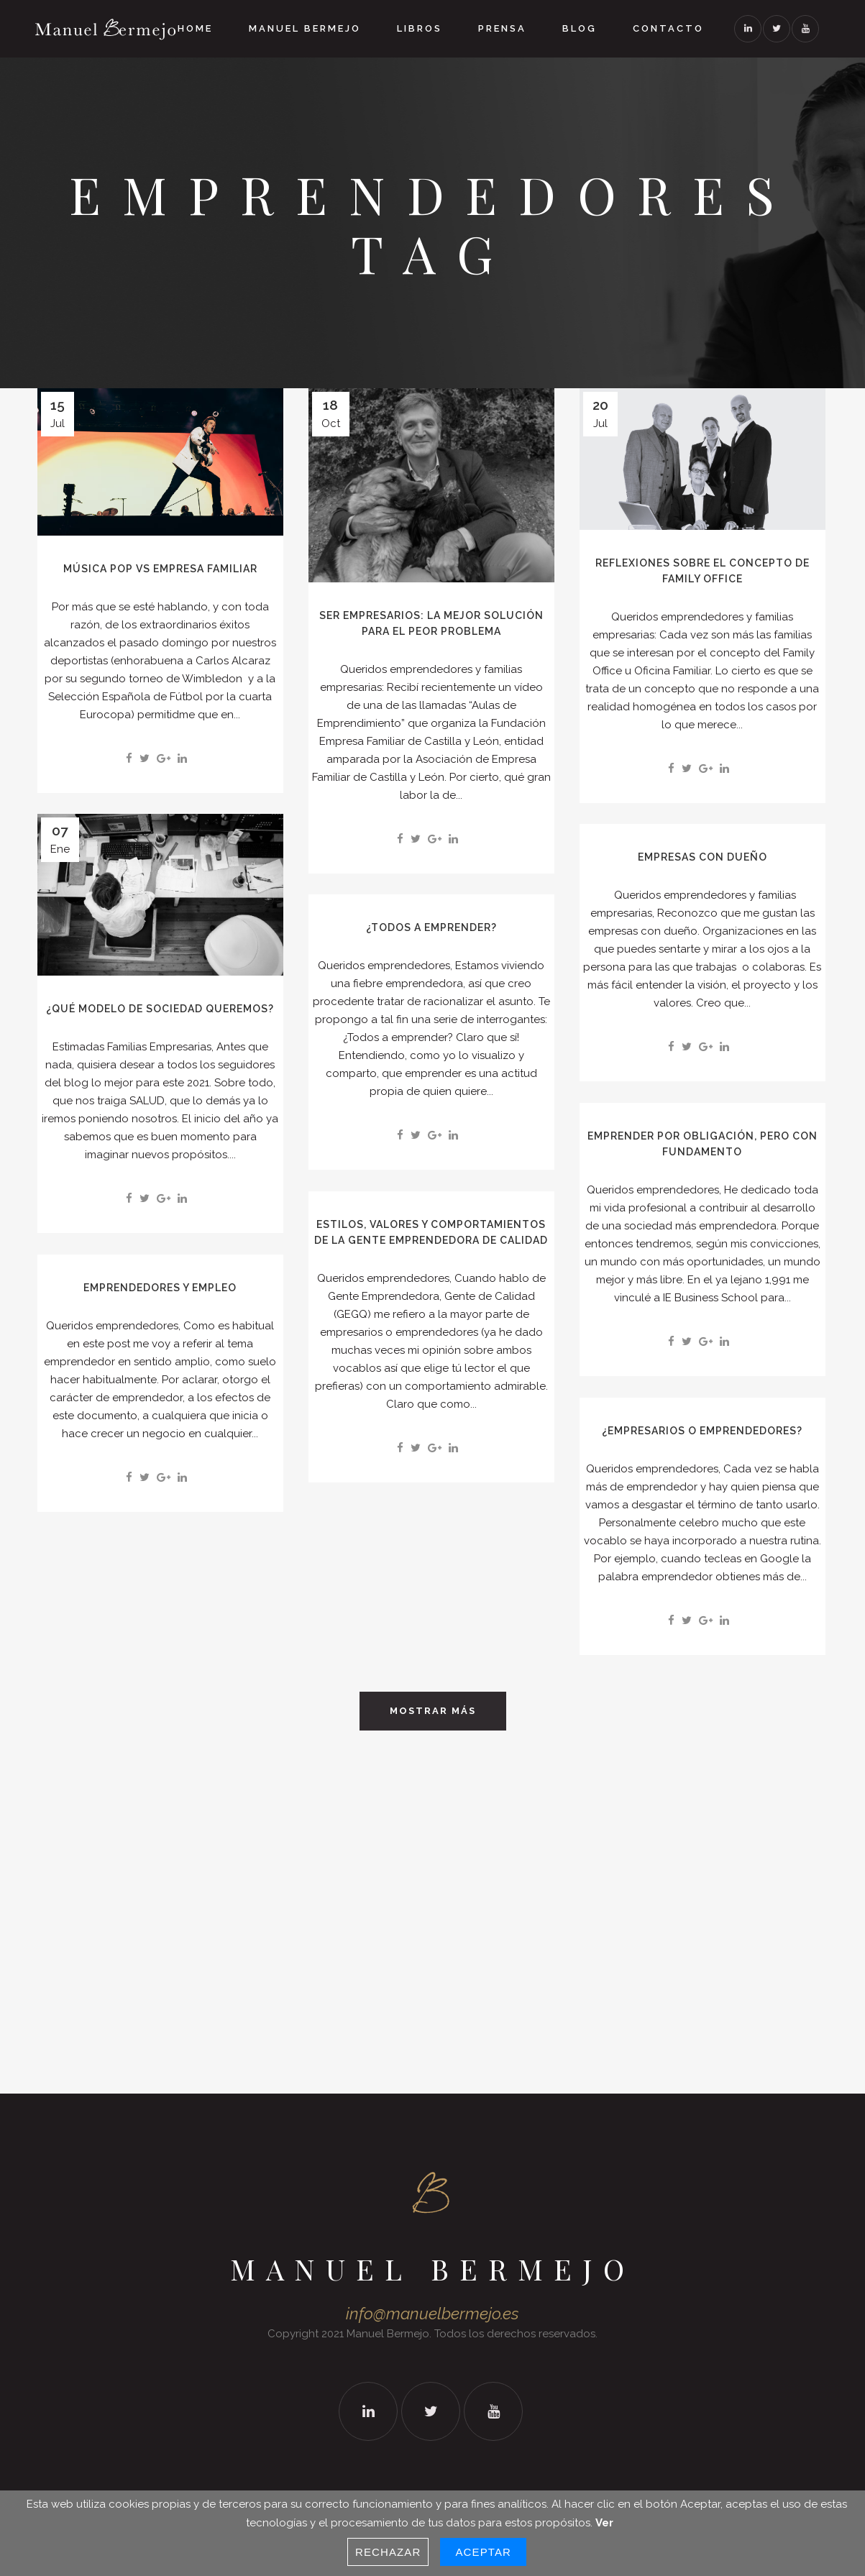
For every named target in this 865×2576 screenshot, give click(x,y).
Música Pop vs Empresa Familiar (160, 568)
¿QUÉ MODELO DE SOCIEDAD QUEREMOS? (160, 1008)
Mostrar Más (433, 1710)
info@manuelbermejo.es (432, 2313)
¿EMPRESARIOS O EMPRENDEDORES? (702, 1430)
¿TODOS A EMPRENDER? (431, 927)
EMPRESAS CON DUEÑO (702, 857)
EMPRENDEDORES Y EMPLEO (160, 1287)
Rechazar (388, 2552)
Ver (604, 2522)
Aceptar (483, 2552)
